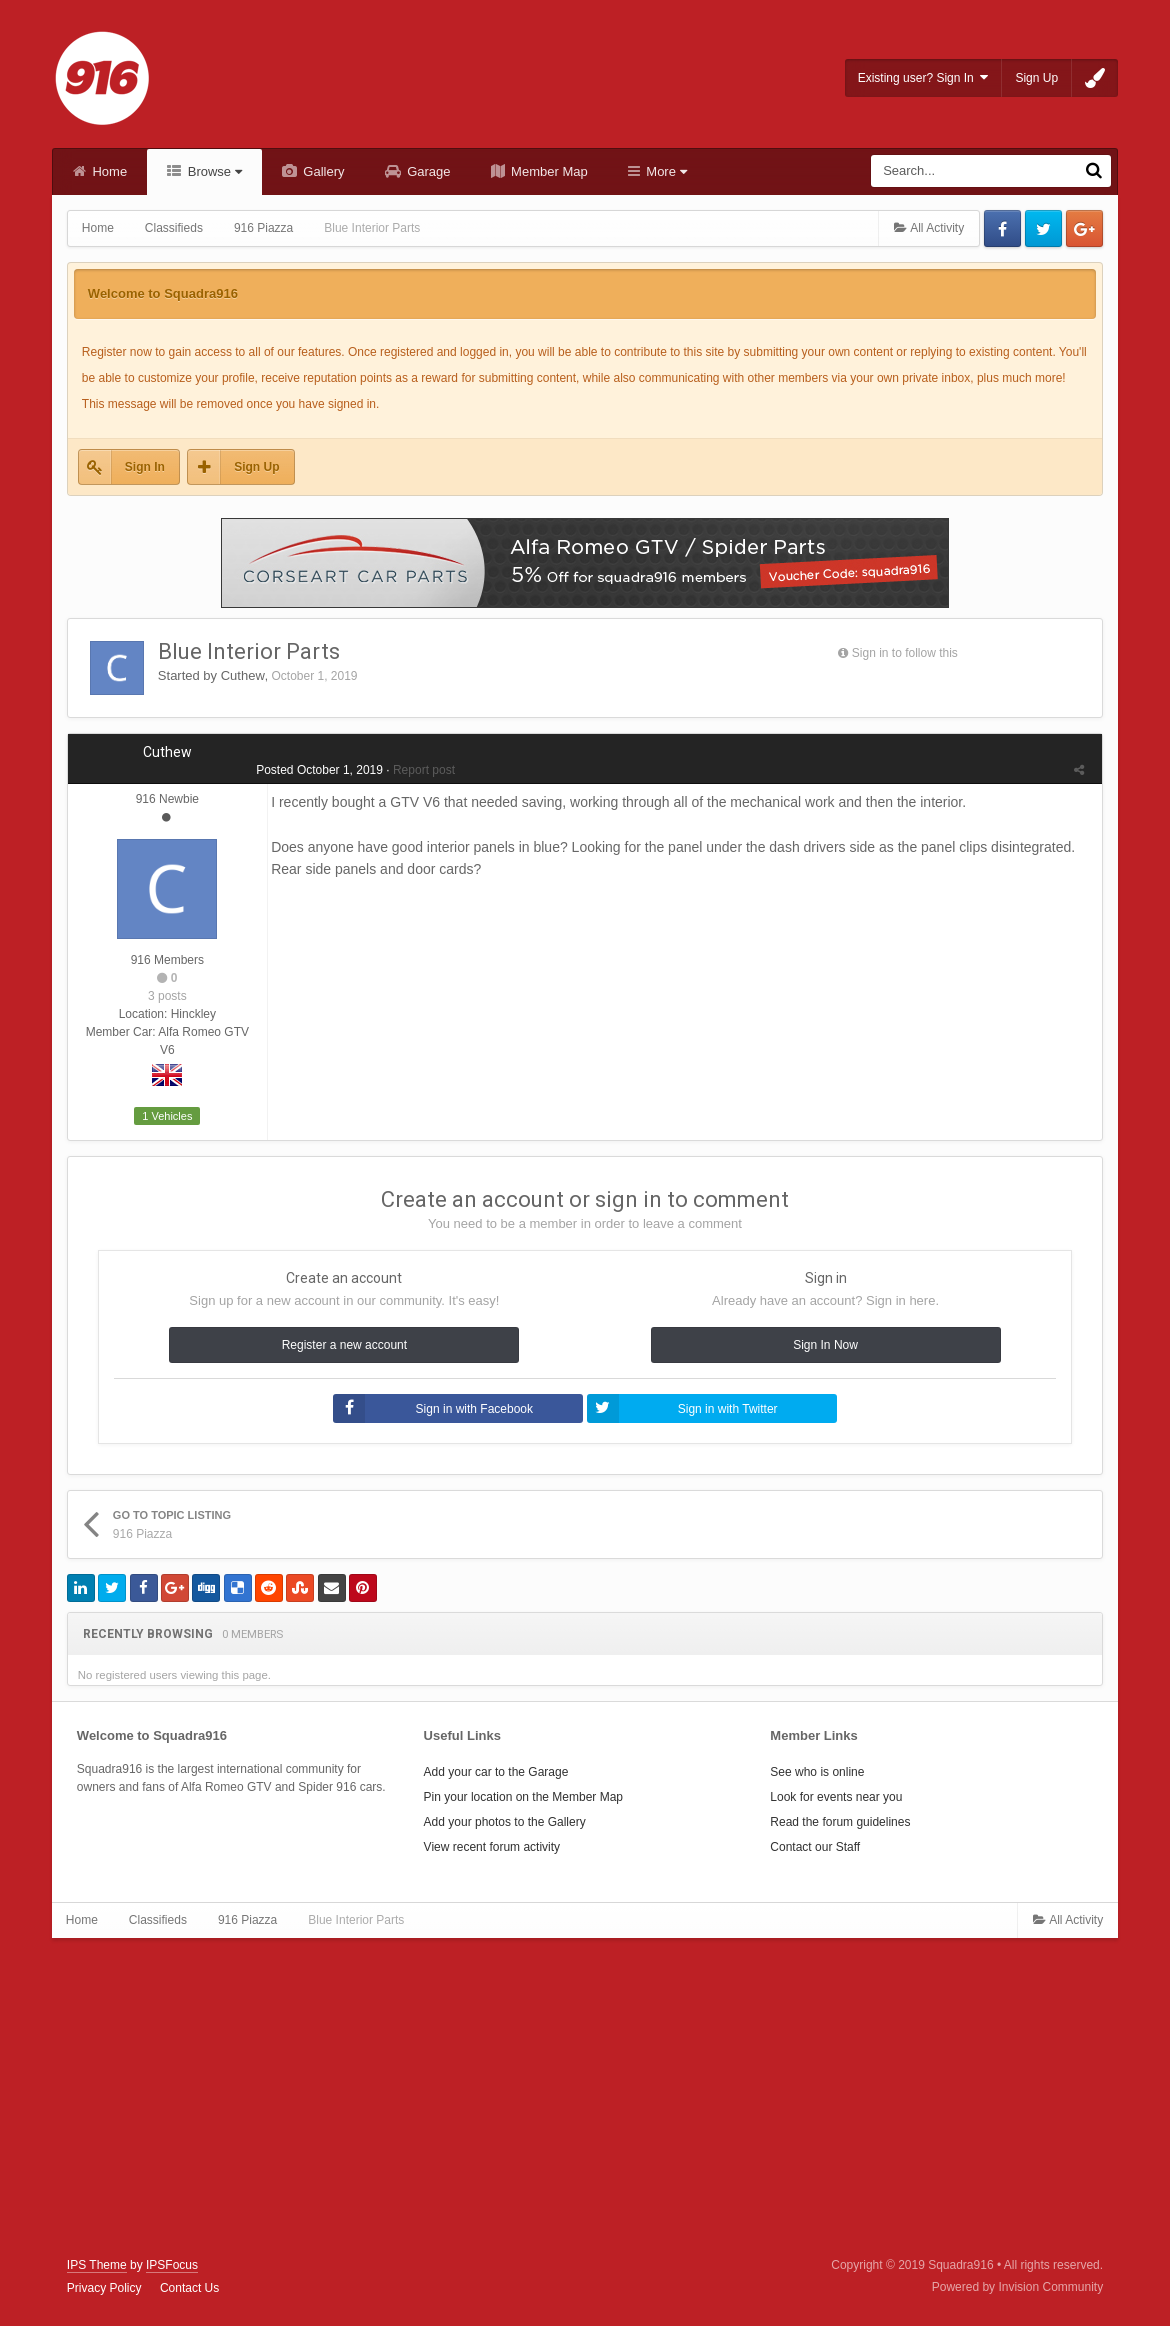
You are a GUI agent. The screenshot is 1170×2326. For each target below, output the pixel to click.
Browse (213, 171)
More (665, 171)
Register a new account (344, 1345)
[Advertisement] (585, 2098)
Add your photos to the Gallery (505, 1822)
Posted (316, 770)
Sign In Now (825, 1345)
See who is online (817, 1772)
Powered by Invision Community (1017, 2287)
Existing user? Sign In (923, 77)
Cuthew (243, 675)
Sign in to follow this (905, 653)
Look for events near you (836, 1797)
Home (108, 171)
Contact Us (189, 2288)
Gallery (322, 171)
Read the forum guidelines (840, 1822)
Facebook (1002, 228)
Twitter (1043, 228)
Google (1084, 228)
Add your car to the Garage (496, 1772)
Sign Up (1036, 78)
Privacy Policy (104, 2288)
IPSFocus (172, 2265)
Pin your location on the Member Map (523, 1797)
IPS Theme (97, 2265)
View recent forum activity (492, 1847)
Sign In (145, 467)
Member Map (548, 171)
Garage (427, 171)
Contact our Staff (815, 1847)
